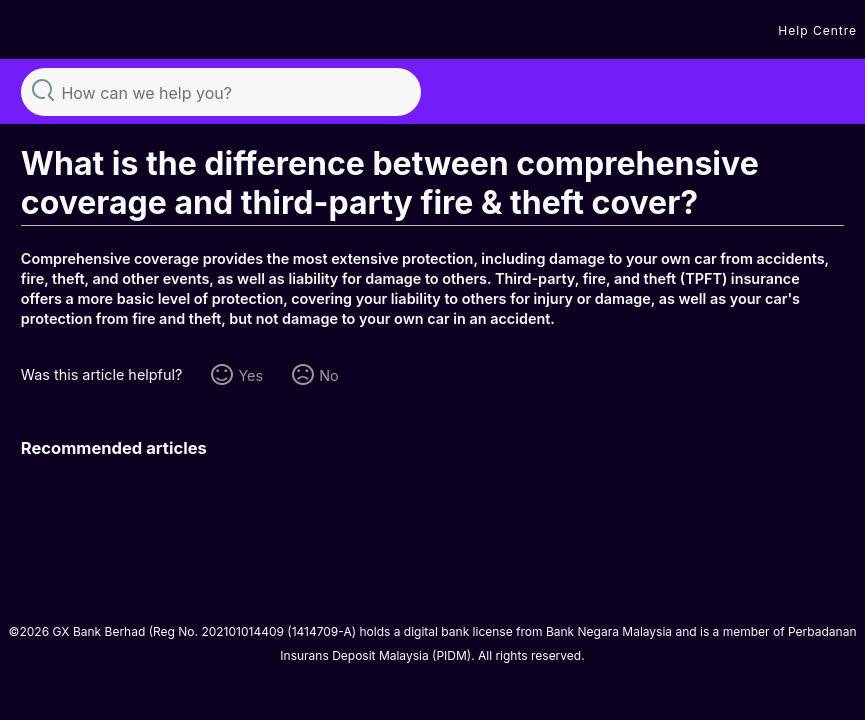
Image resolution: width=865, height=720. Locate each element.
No (328, 375)
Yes (250, 375)
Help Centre (817, 30)
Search (43, 89)
